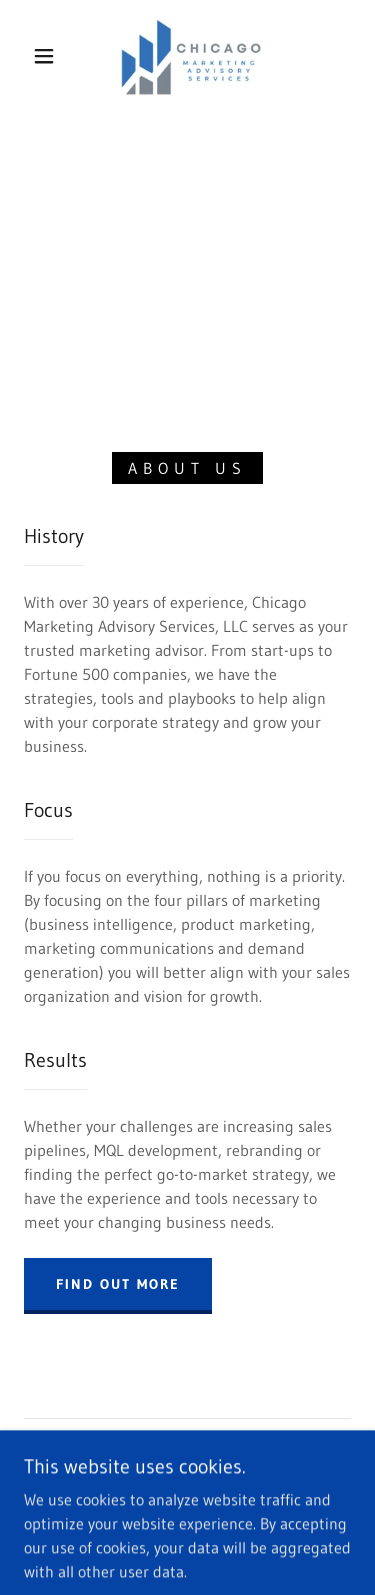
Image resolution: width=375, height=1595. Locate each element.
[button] (44, 56)
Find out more (118, 1284)
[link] (191, 56)
